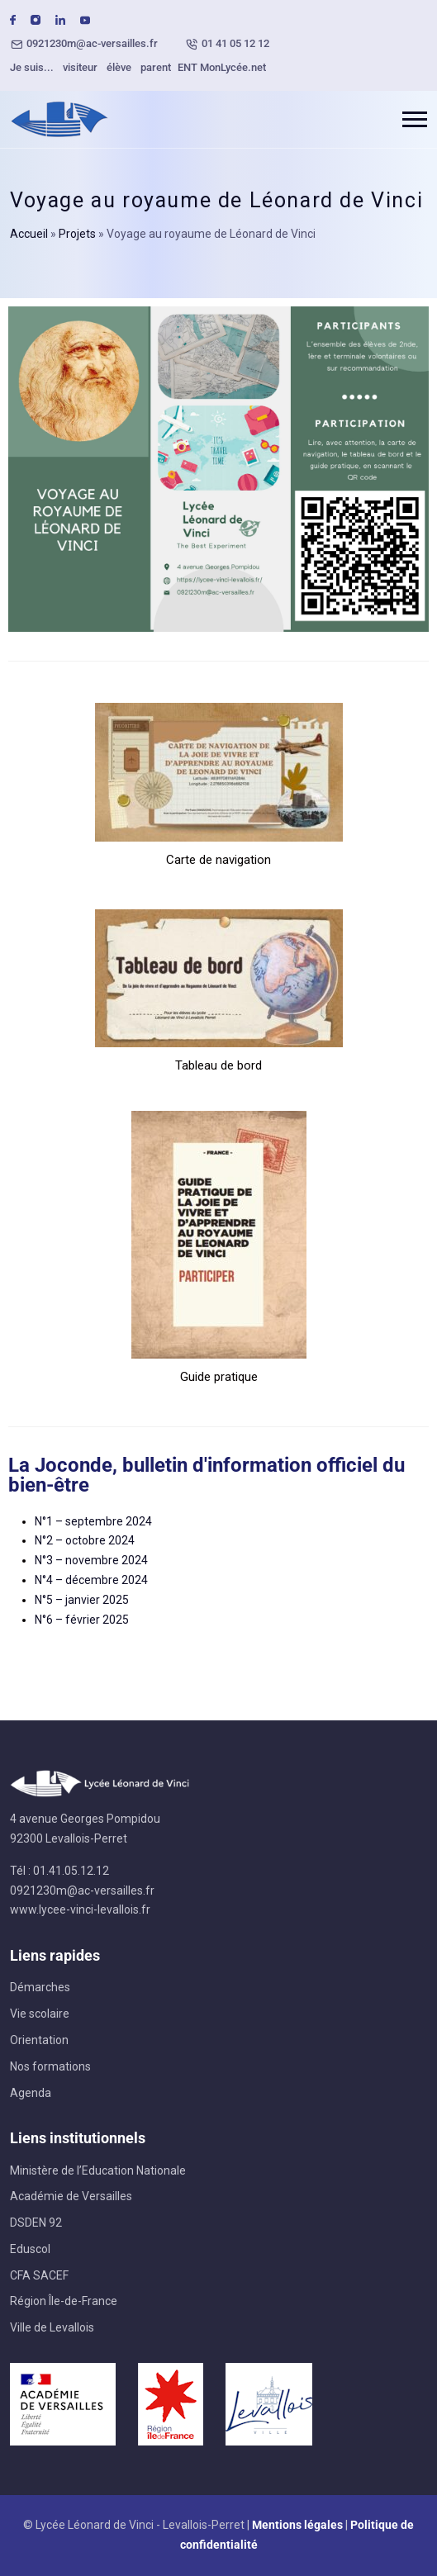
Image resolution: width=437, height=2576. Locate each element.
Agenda (30, 2092)
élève (119, 67)
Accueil (29, 233)
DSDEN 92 (36, 2222)
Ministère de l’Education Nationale (98, 2170)
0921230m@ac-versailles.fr (92, 43)
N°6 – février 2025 (82, 1619)
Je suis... (32, 67)
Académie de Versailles (71, 2196)
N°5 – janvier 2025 (82, 1599)
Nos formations (50, 2066)
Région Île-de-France (63, 2301)
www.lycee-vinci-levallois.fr (80, 1909)
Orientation (39, 2040)
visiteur (80, 67)
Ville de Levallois (52, 2327)
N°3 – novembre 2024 (91, 1560)
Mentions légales (297, 2524)
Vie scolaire (39, 2013)
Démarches (40, 1987)
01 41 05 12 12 (235, 43)
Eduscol (30, 2249)
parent (155, 67)
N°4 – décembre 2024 (91, 1580)
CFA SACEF (39, 2275)
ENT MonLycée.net (222, 67)
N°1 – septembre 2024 (93, 1521)
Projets (77, 233)
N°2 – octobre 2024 (85, 1540)
